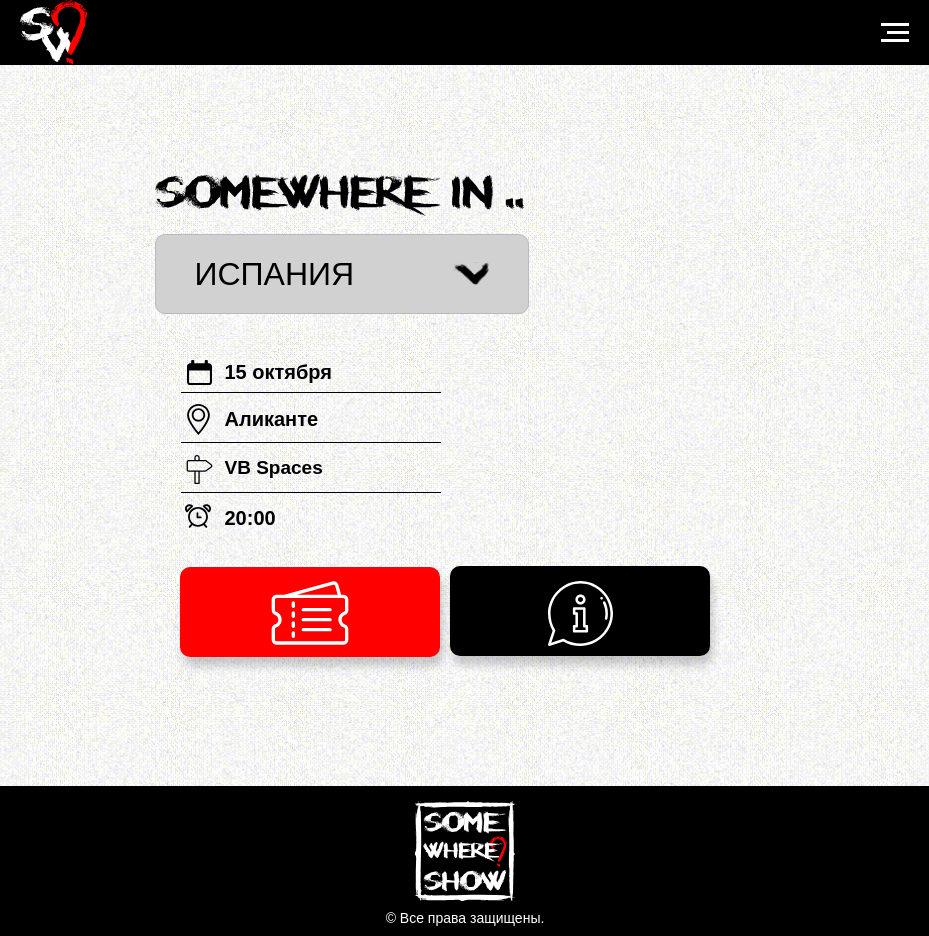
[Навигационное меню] (895, 33)
